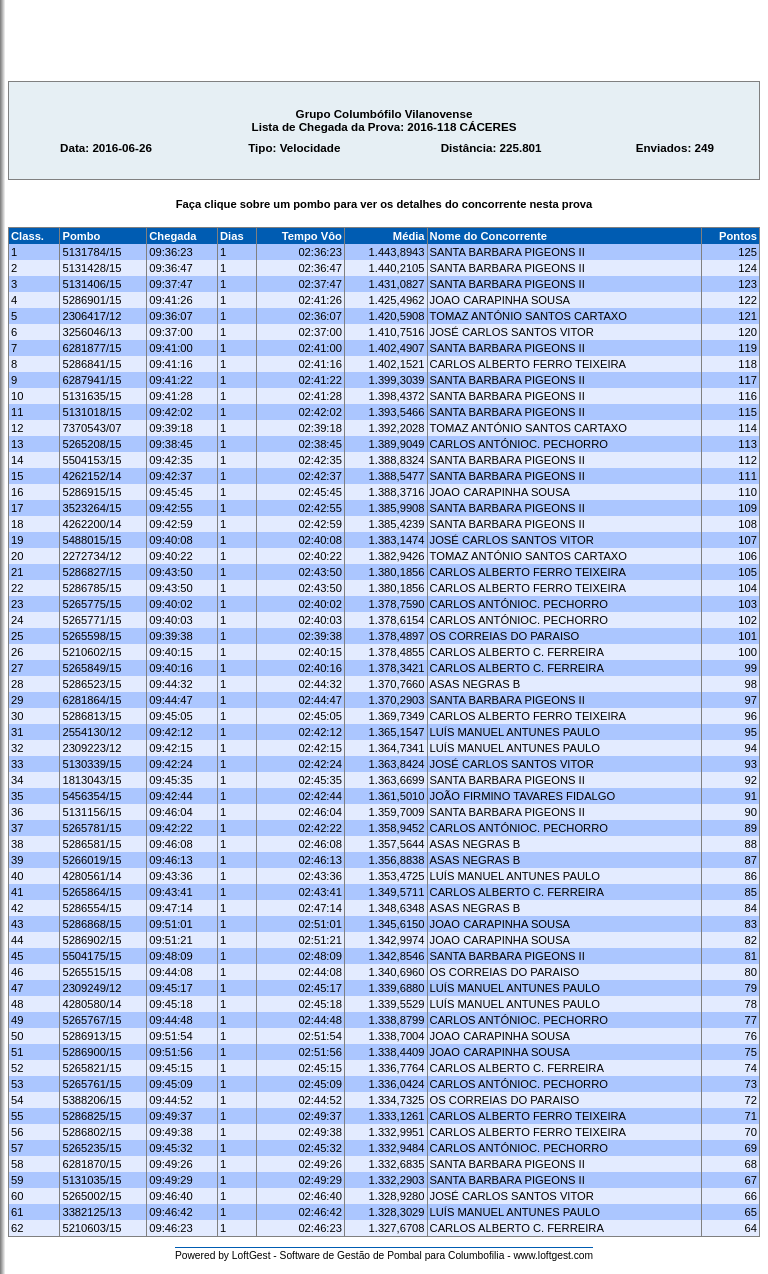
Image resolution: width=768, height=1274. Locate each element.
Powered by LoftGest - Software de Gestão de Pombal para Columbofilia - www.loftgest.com (384, 1255)
